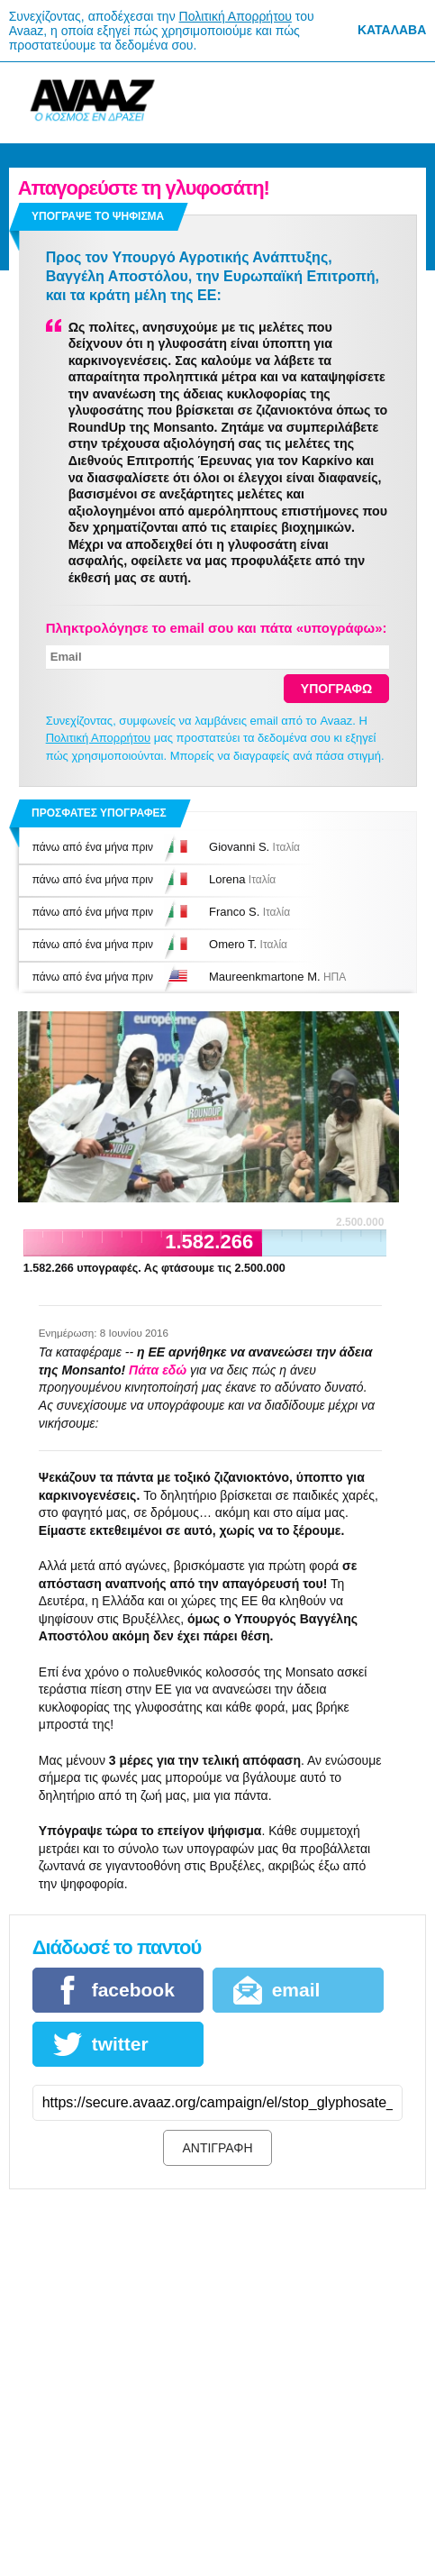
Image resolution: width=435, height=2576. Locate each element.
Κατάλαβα (392, 30)
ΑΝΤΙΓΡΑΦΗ (217, 2148)
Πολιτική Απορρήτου (235, 16)
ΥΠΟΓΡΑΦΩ (337, 688)
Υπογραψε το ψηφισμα (98, 216)
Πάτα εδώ (157, 1370)
